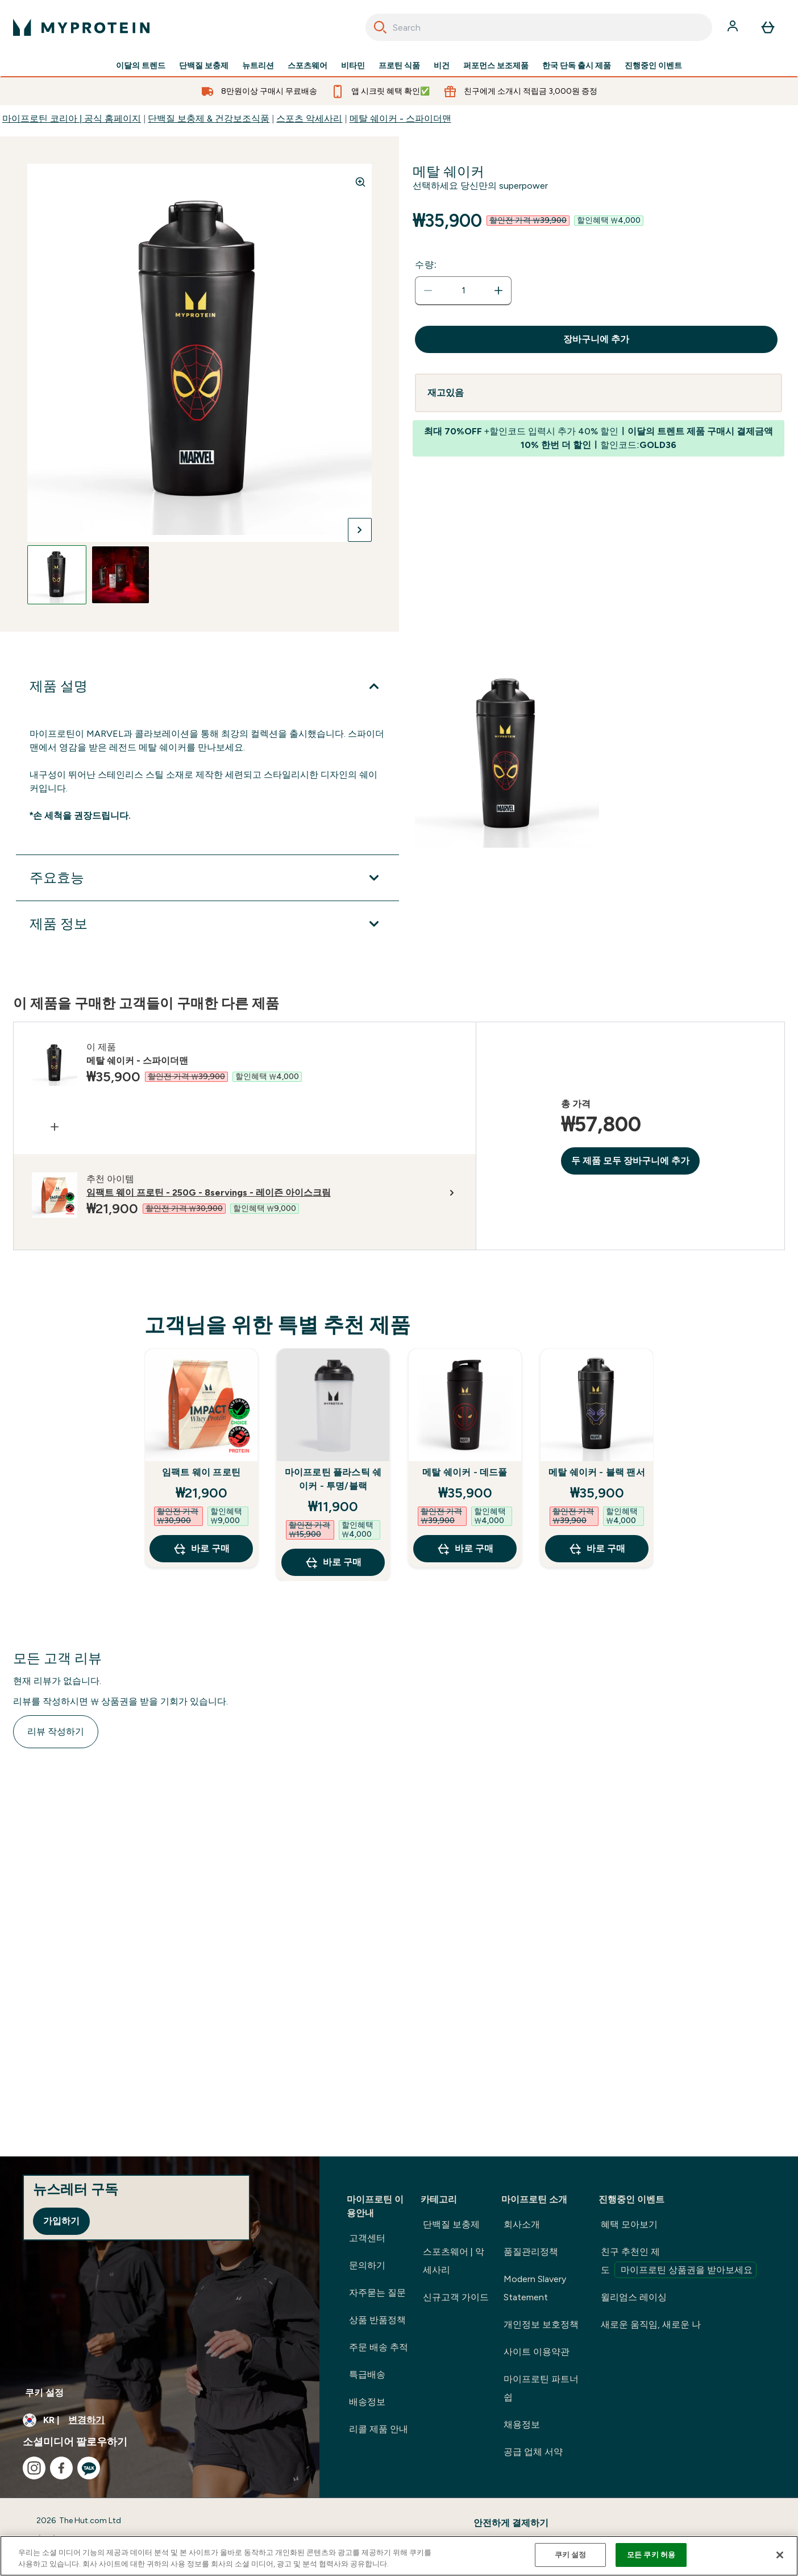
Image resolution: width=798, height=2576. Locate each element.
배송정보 (367, 2401)
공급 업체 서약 (533, 2451)
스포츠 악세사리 (309, 118)
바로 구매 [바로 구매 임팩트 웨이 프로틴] (201, 1548)
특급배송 (367, 2374)
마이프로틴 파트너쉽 (541, 2388)
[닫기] (779, 2554)
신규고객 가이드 (456, 2297)
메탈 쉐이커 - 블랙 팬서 (596, 1472)
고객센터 (367, 2238)
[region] (399, 2556)
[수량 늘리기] (498, 290)
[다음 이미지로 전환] (360, 530)
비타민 (353, 66)
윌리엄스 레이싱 (634, 2297)
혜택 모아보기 (629, 2224)
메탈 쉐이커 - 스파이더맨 (400, 118)
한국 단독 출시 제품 (576, 66)
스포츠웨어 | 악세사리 (453, 2260)
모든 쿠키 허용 (651, 2554)
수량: (426, 264)
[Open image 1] (56, 574)
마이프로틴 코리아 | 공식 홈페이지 (71, 118)
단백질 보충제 (203, 66)
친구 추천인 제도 (679, 2262)
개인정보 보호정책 (541, 2324)
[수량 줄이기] (427, 290)
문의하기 (367, 2265)
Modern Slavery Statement (535, 2288)
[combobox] (538, 27)
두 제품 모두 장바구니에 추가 (630, 1160)
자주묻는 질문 (377, 2292)
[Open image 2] (120, 574)
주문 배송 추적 (378, 2347)
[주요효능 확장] (207, 878)
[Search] (380, 27)
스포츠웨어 (307, 66)
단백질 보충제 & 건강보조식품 (208, 118)
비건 (442, 66)
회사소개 (522, 2224)
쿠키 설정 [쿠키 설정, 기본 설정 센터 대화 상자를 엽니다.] (571, 2554)
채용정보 (522, 2424)
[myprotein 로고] (81, 27)
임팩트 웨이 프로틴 (201, 1472)
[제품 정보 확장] (207, 924)
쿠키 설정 (44, 2392)
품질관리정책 (531, 2251)
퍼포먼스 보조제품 (496, 66)
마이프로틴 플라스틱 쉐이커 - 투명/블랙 (333, 1479)
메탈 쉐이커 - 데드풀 (464, 1472)
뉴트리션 (258, 66)
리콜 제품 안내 (378, 2429)
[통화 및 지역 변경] (160, 2420)
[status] (463, 290)
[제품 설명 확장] (207, 686)
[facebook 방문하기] (61, 2468)
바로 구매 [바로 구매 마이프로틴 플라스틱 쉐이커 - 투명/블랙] (333, 1562)
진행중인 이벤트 (653, 66)
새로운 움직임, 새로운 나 (651, 2324)
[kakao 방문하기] (88, 2468)
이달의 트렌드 (140, 66)
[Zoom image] (360, 182)
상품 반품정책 (377, 2319)
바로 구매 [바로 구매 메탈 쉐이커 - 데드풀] (465, 1548)
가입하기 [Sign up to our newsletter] (61, 2221)
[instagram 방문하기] (34, 2468)
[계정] (734, 27)
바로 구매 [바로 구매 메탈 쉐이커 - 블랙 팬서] (596, 1548)
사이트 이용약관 (537, 2351)
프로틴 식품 (399, 66)
